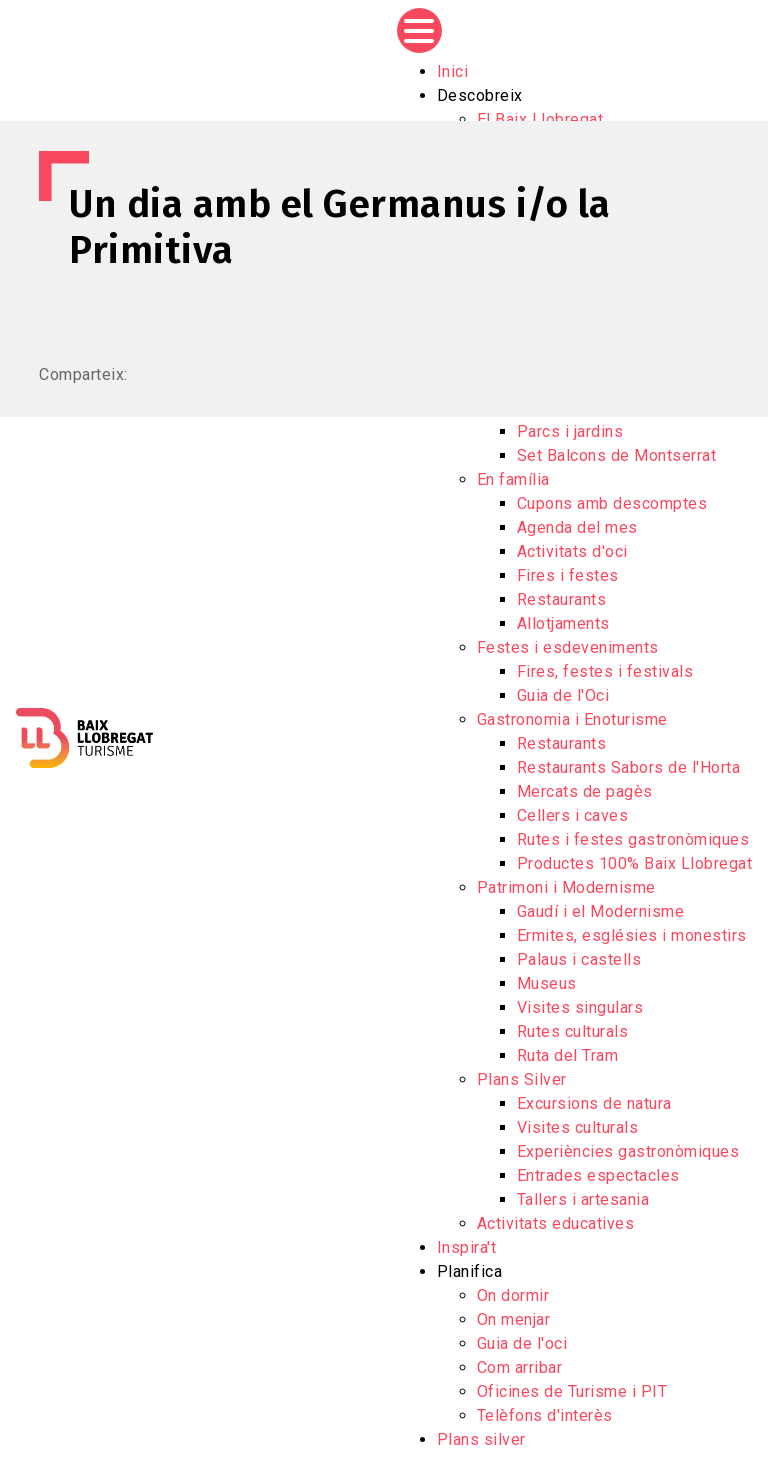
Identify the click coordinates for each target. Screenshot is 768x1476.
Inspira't (467, 1247)
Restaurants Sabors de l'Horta (629, 767)
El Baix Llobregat (540, 119)
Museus (547, 983)
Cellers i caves (573, 815)
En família (513, 479)
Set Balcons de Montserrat (617, 455)
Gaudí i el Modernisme (601, 911)
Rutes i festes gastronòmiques (633, 839)
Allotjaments (563, 623)
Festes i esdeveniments (568, 647)
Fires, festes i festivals (605, 671)
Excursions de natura (594, 1103)
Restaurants (562, 599)
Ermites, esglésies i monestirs (632, 935)
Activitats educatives (556, 1223)
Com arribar (520, 1367)
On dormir (513, 1295)
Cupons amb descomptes (612, 503)
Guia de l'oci (522, 1343)
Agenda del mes (577, 527)
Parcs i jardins (570, 431)
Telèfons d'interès (545, 1415)
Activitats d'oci (572, 551)
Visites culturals (578, 1127)
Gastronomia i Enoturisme (572, 719)
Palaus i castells (579, 959)
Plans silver (481, 1439)
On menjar (514, 1319)
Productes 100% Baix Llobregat (635, 863)
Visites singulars (580, 1007)
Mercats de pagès (585, 791)
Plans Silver (522, 1079)
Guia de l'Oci (563, 695)
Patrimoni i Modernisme (566, 887)
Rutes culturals (573, 1031)
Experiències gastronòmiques (628, 1151)
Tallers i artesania (583, 1199)
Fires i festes (568, 575)
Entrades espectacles (598, 1175)
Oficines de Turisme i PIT (572, 1391)
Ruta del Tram (568, 1055)
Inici (453, 71)
